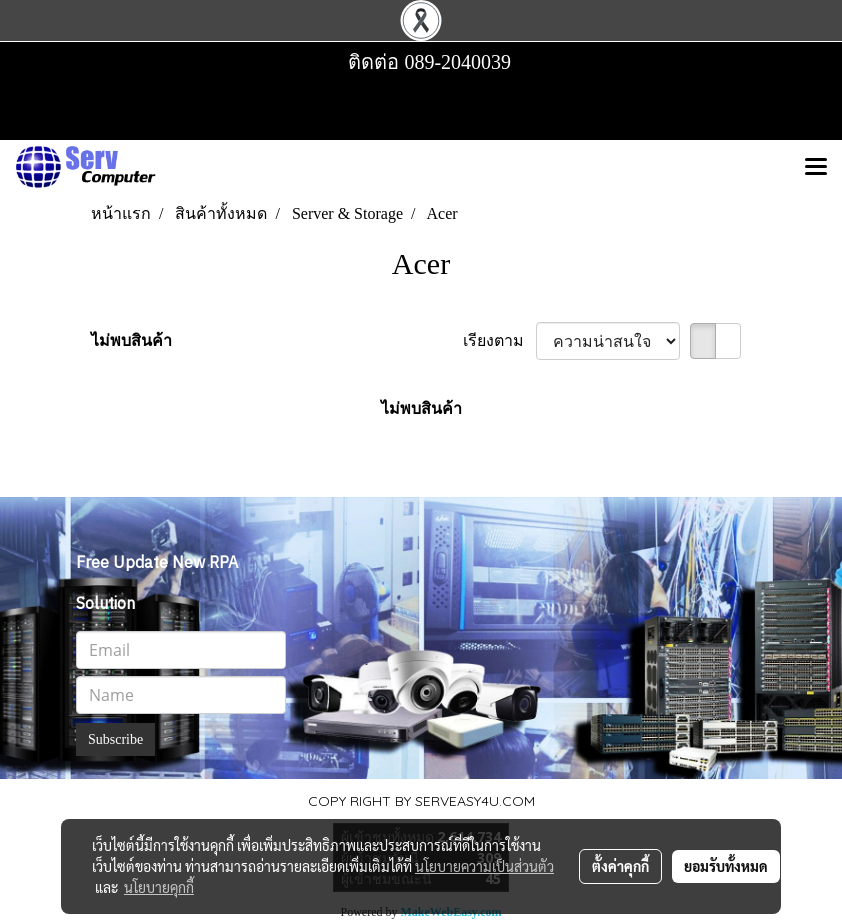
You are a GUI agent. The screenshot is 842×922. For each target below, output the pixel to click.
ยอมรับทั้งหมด (726, 866)
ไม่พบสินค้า (131, 340)
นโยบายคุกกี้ (159, 887)
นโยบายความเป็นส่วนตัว (484, 866)
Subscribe (115, 739)
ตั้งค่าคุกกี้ (620, 866)
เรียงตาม (499, 340)
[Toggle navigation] (816, 168)
